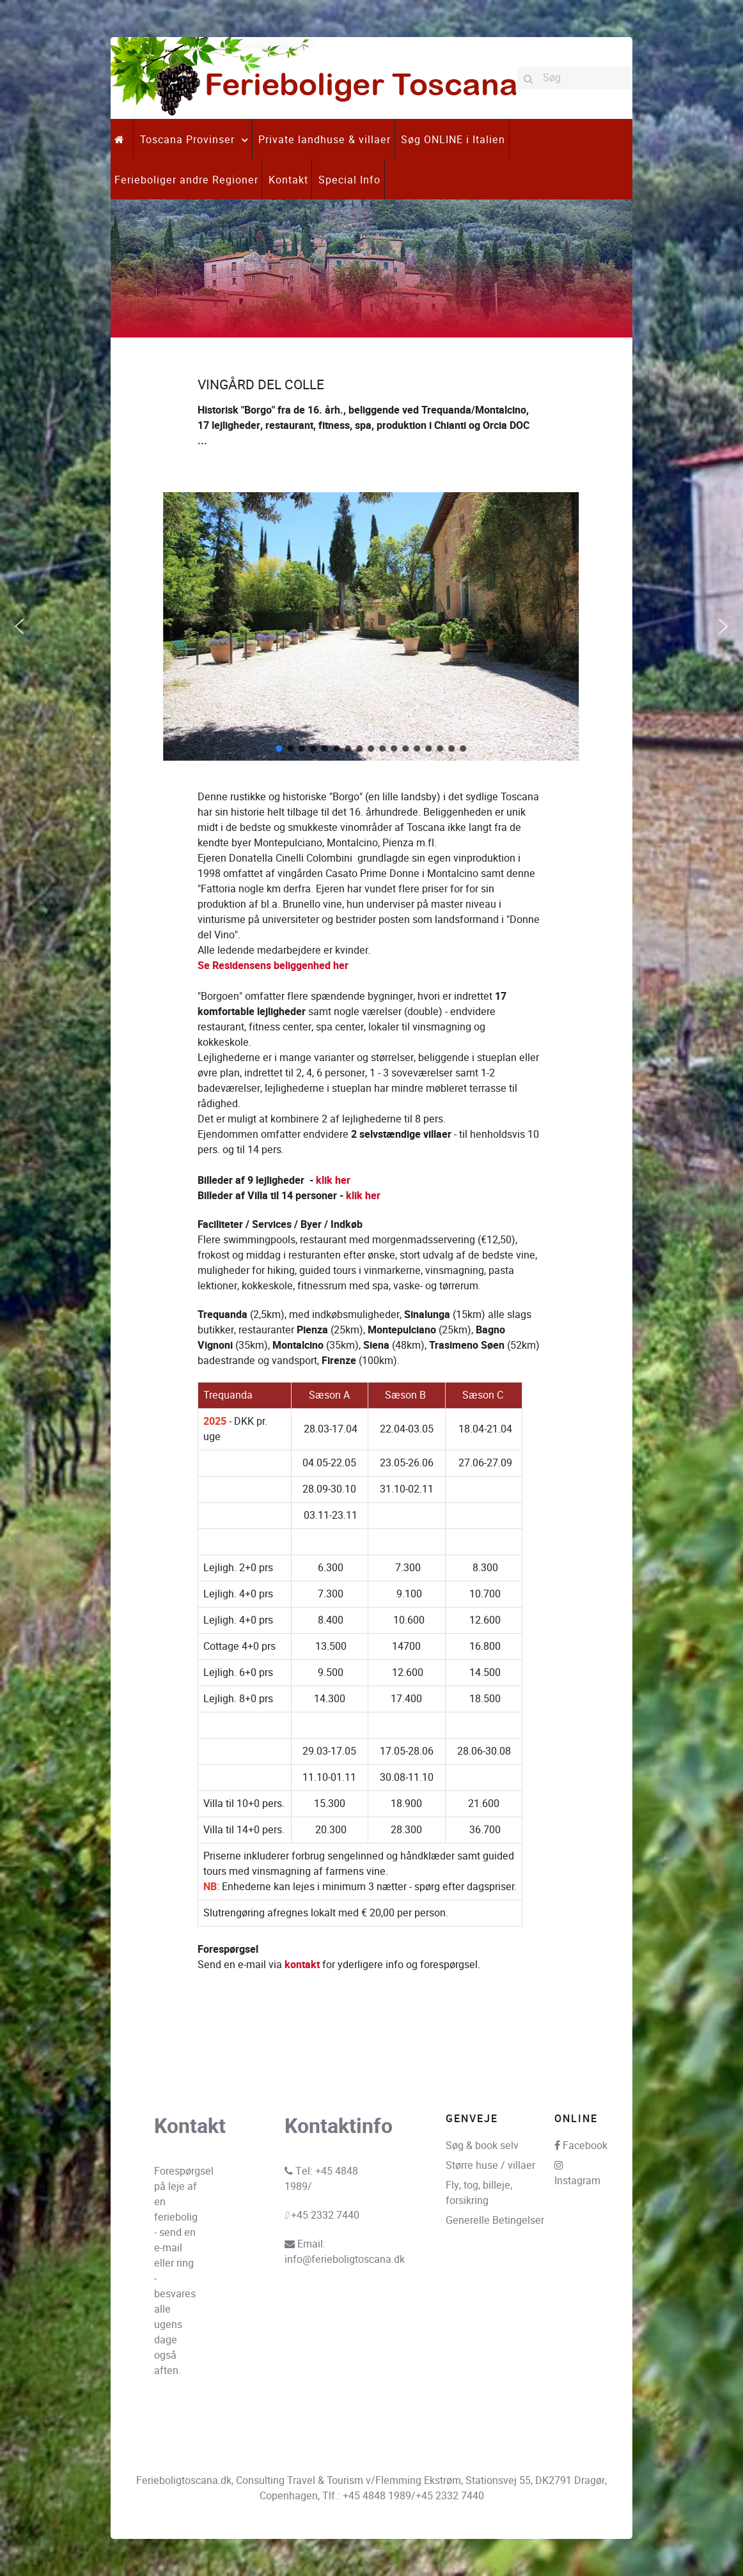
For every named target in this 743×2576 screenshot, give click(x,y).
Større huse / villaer (490, 2165)
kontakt (302, 1965)
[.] (122, 139)
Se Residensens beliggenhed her (273, 966)
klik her (334, 1180)
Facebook (585, 2145)
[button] (19, 626)
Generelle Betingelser (495, 2220)
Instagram (577, 2180)
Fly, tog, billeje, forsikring (479, 2193)
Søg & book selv (482, 2145)
